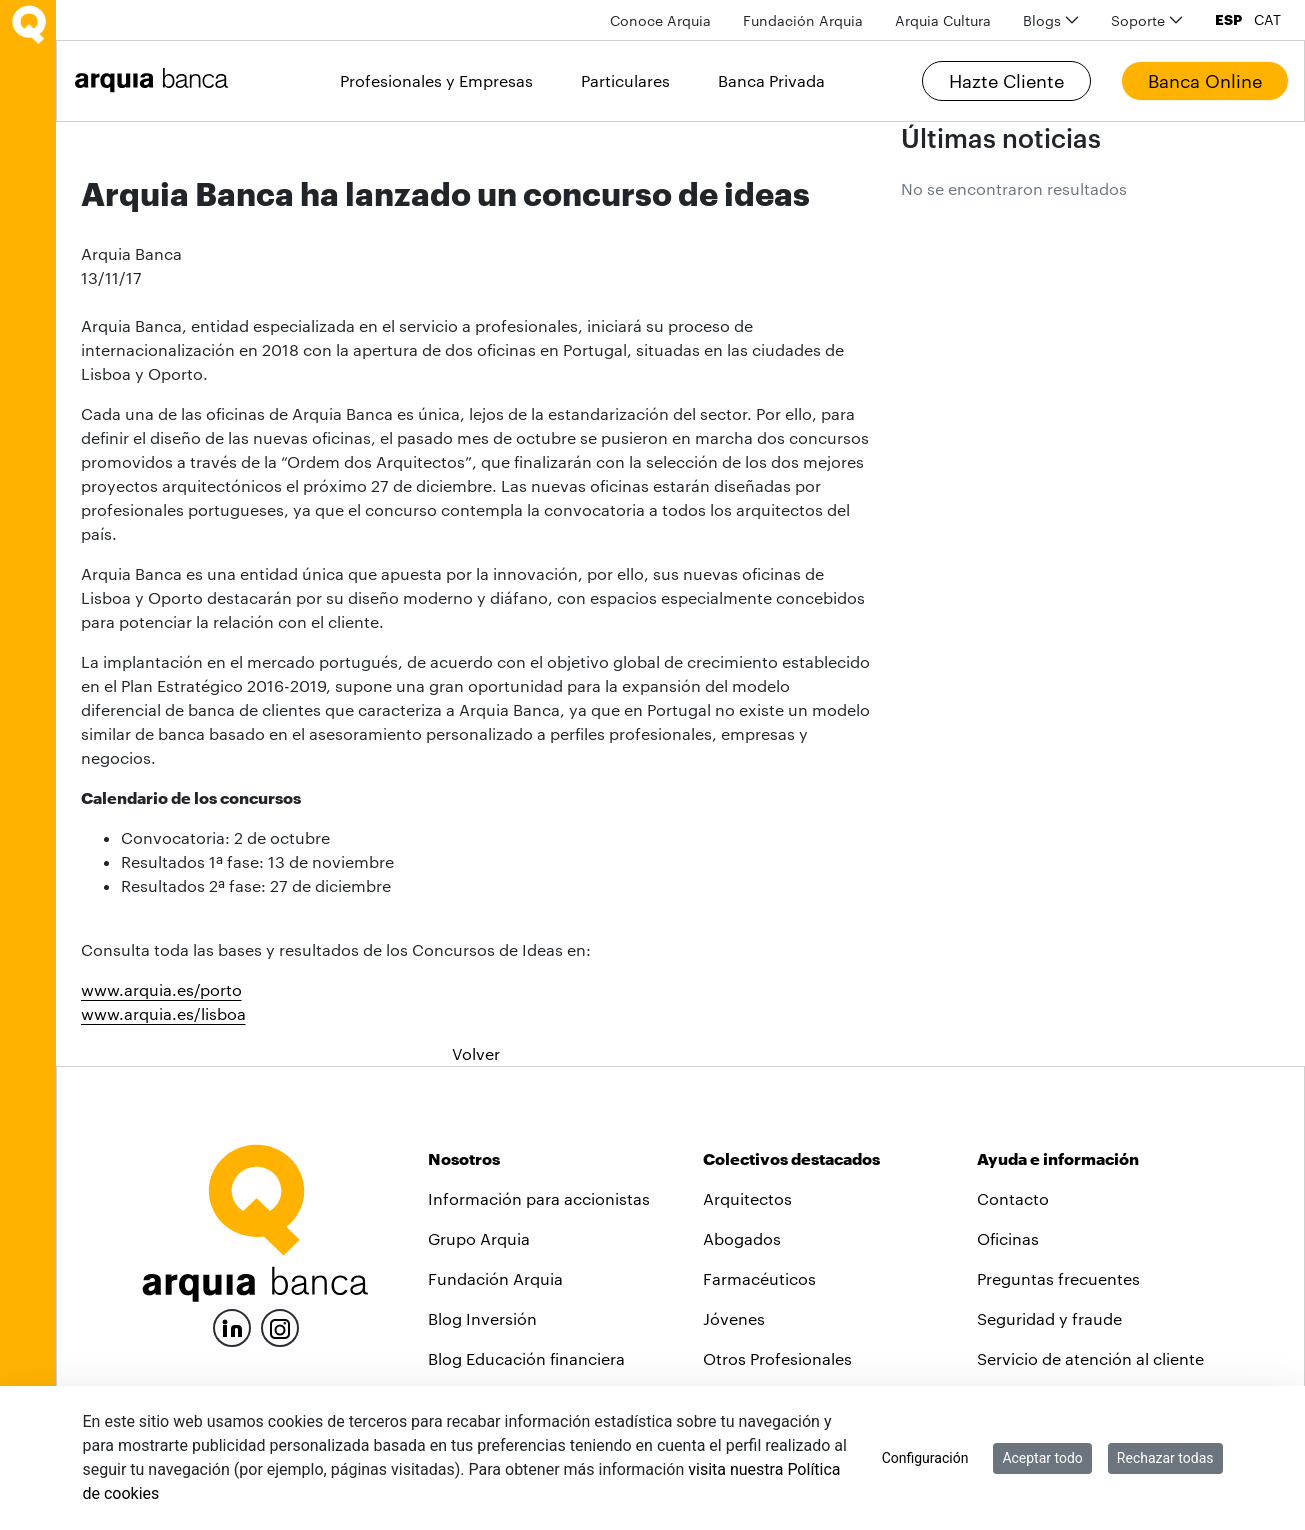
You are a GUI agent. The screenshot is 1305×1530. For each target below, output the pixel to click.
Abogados (742, 1238)
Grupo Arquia (479, 1238)
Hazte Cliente (1006, 81)
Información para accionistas (539, 1198)
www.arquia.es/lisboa (163, 1013)
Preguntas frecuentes (1058, 1278)
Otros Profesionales (777, 1358)
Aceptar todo (1042, 1458)
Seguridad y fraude (1049, 1318)
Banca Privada (771, 80)
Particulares (625, 80)
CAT (1267, 20)
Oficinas (1008, 1238)
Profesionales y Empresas (436, 80)
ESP (1228, 20)
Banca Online (1205, 81)
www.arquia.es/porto (161, 989)
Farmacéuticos (759, 1278)
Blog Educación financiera (526, 1358)
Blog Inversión (482, 1318)
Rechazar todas (1165, 1458)
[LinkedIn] (232, 1325)
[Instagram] (280, 1326)
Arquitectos (747, 1198)
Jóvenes (734, 1318)
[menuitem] (660, 20)
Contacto (1013, 1198)
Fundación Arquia (495, 1278)
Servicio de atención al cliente (1090, 1358)
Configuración (925, 1458)
